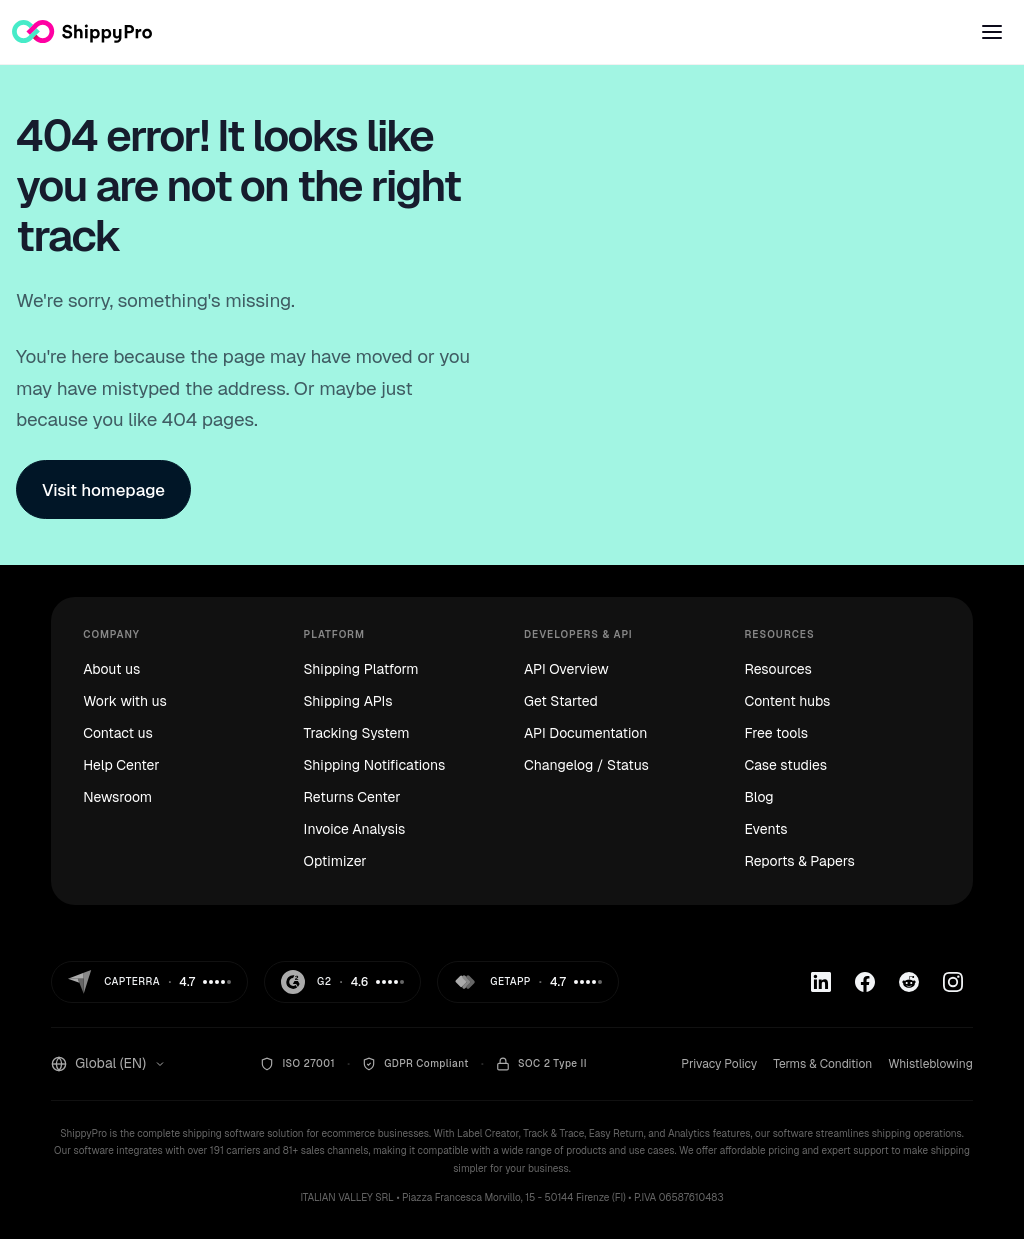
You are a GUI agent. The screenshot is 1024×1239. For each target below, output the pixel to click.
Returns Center (352, 797)
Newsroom (117, 797)
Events (765, 829)
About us (111, 669)
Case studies (785, 765)
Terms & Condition (822, 1064)
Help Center (121, 765)
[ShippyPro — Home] (82, 31)
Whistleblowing (930, 1064)
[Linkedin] (821, 982)
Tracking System (357, 733)
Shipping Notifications (375, 765)
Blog (758, 797)
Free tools (776, 733)
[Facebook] (865, 982)
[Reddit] (909, 982)
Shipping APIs (348, 701)
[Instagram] (953, 982)
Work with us (125, 701)
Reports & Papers (799, 861)
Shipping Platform (361, 669)
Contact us (118, 733)
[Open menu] (992, 32)
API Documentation (585, 733)
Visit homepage (103, 490)
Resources (777, 669)
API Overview (566, 669)
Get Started (561, 701)
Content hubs (787, 701)
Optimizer (335, 861)
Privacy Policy (719, 1064)
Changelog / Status (586, 765)
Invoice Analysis (355, 829)
